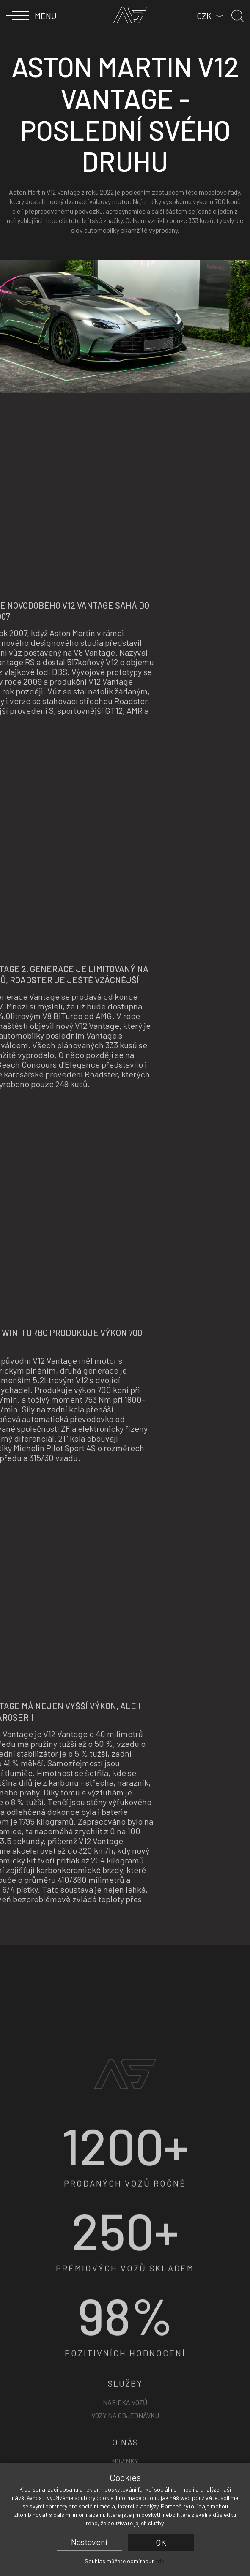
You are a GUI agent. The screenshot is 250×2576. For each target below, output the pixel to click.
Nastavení (89, 2542)
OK (161, 2542)
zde (159, 2561)
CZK (204, 16)
